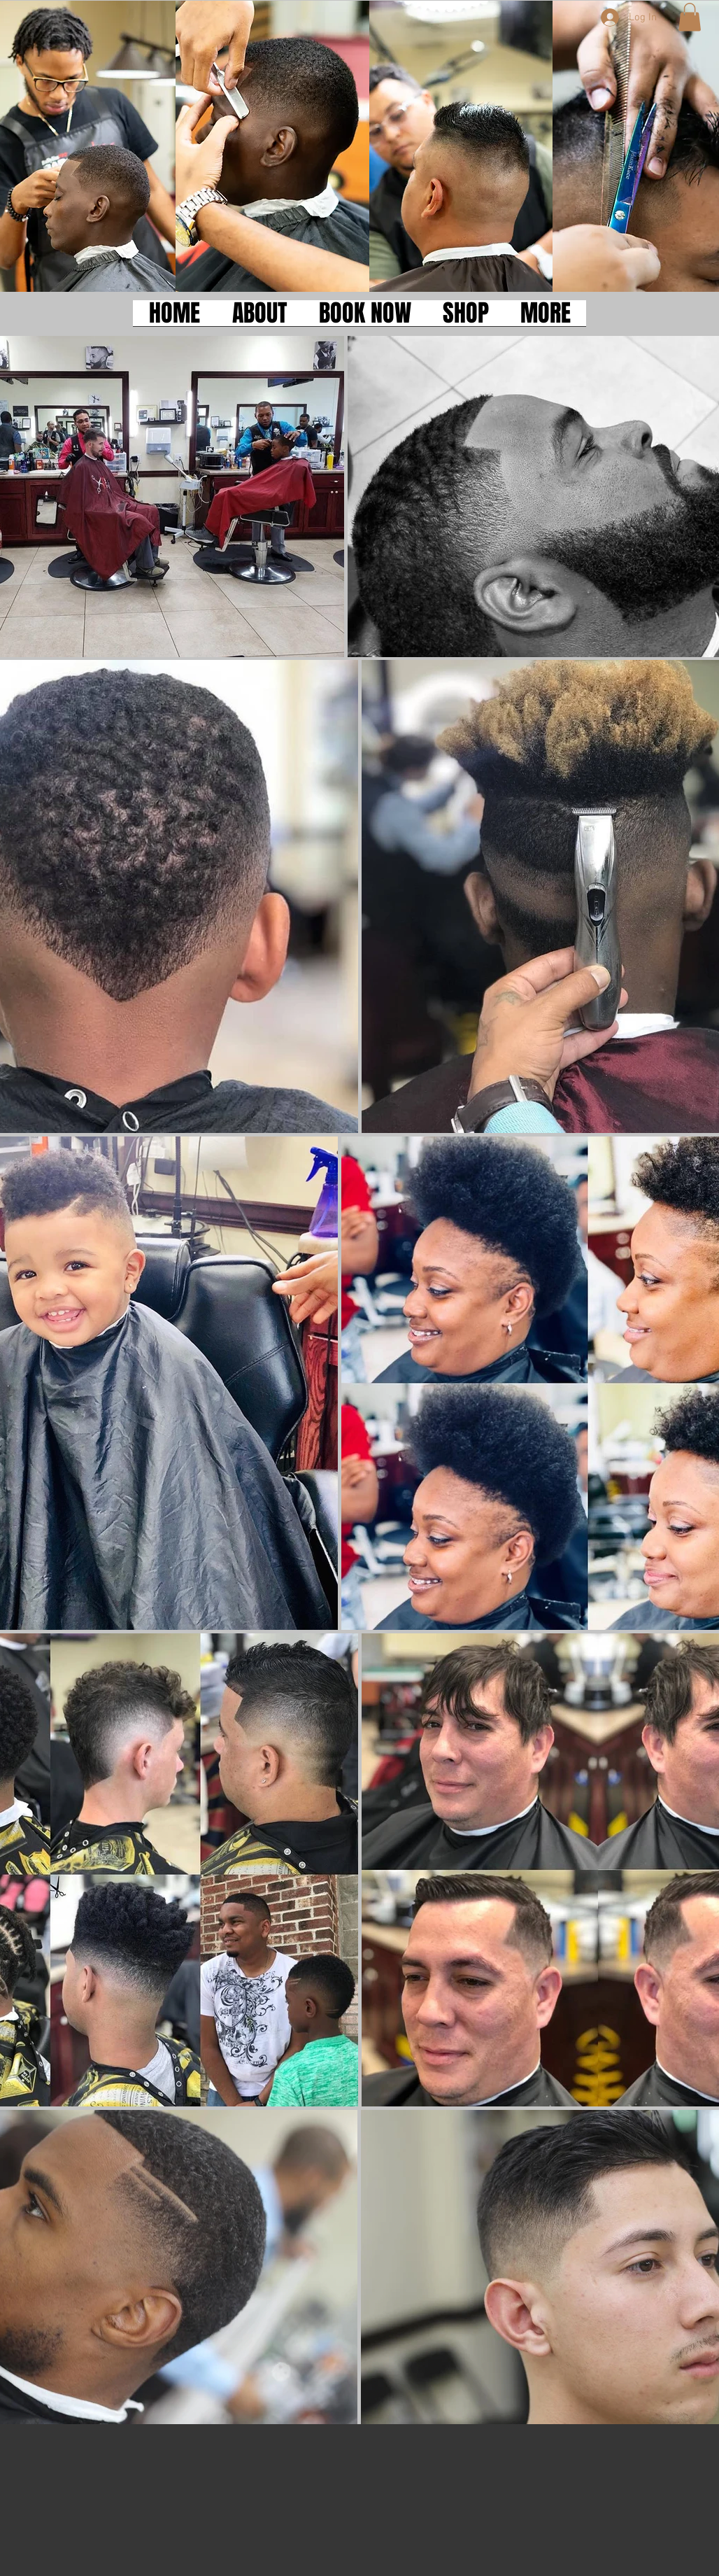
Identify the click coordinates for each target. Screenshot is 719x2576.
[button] (690, 17)
